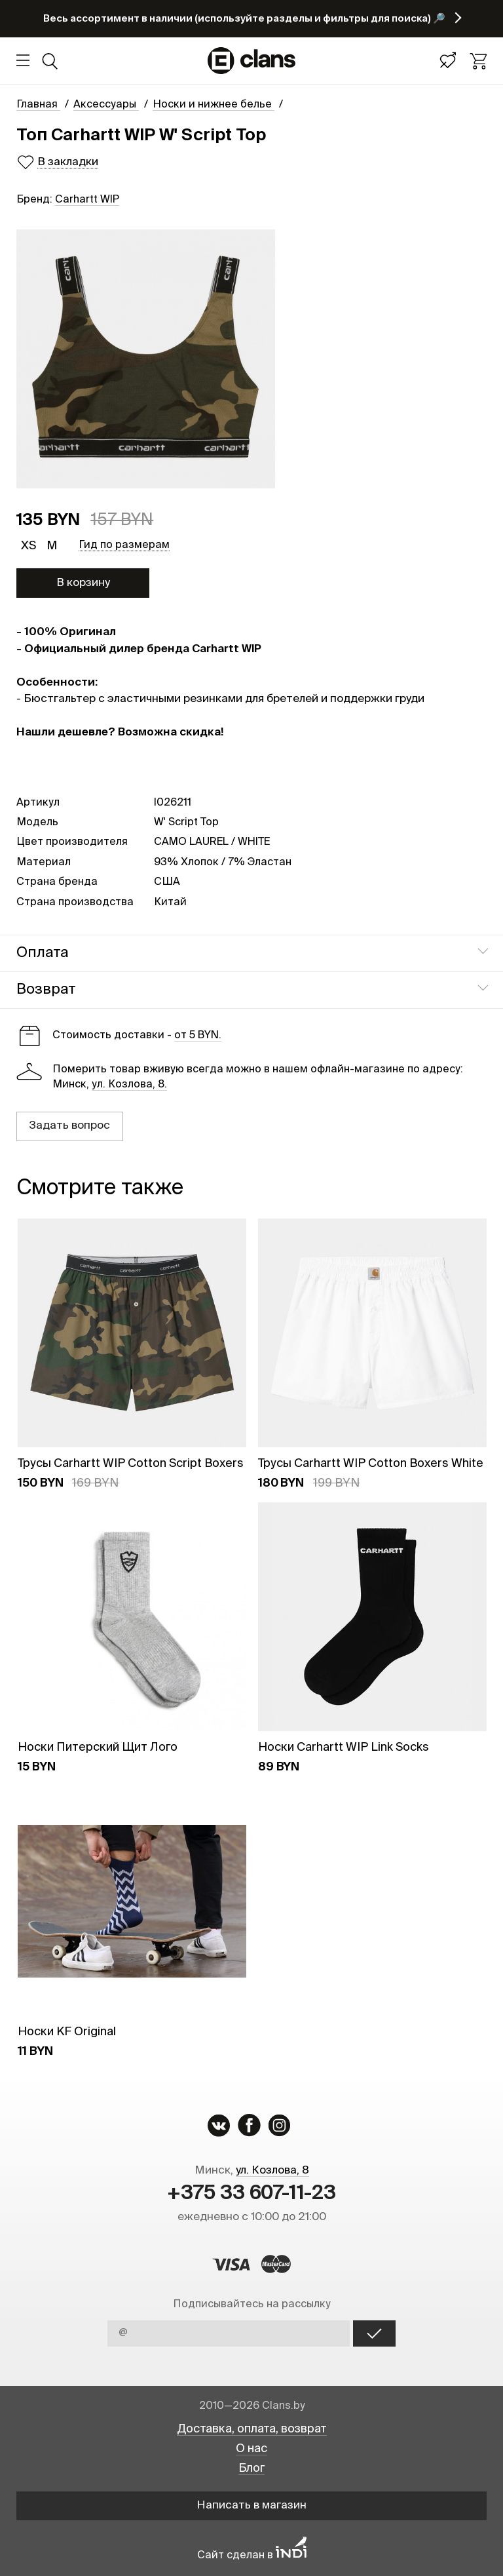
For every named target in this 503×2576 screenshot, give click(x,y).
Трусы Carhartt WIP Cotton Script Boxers (131, 1464)
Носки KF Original (67, 2032)
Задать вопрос (69, 1125)
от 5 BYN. (197, 1035)
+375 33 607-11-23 (251, 2194)
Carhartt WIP (87, 200)
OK (374, 2333)
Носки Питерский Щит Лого (97, 1747)
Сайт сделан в (252, 2555)
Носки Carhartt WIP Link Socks (343, 1747)
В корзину (83, 583)
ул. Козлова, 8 (272, 2170)
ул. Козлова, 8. (129, 1085)
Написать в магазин (251, 2505)
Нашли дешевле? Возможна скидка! (119, 732)
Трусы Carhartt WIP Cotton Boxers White (370, 1464)
